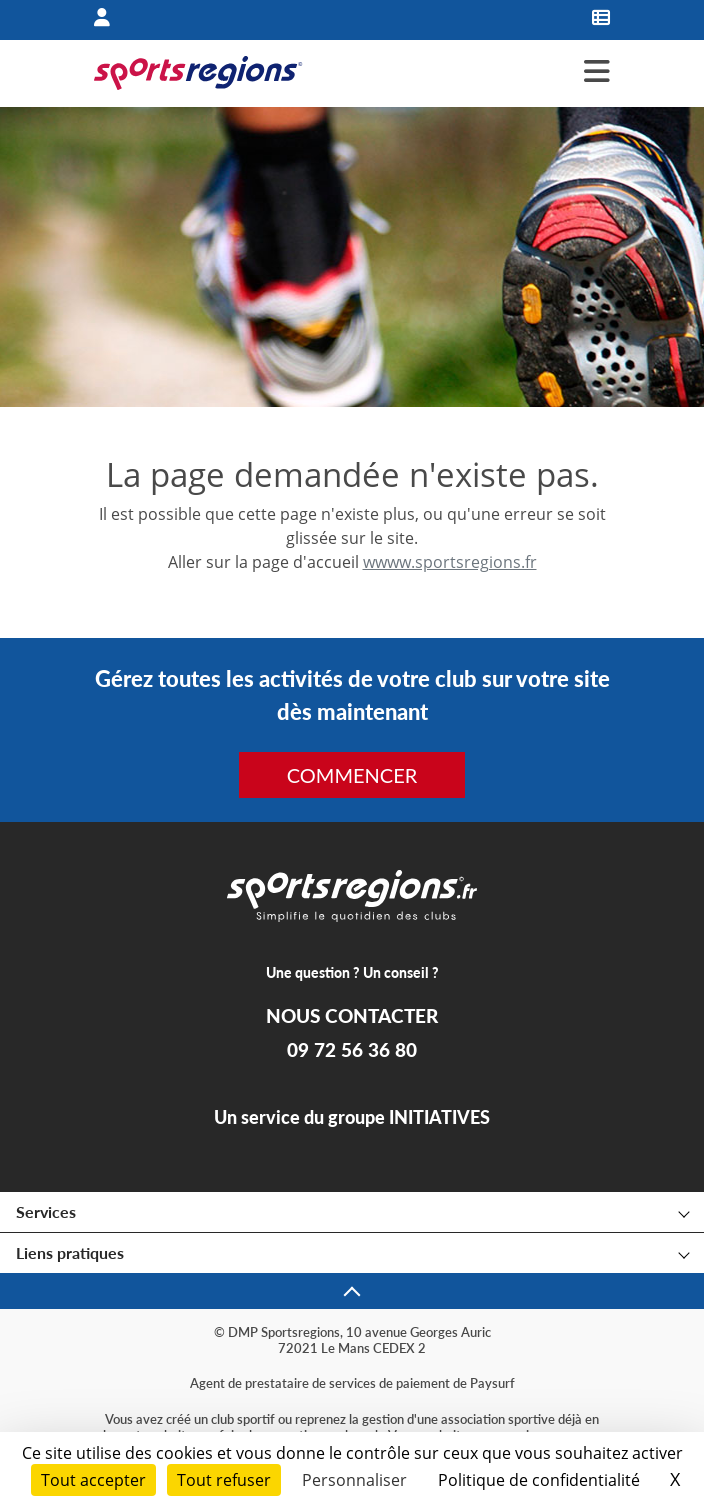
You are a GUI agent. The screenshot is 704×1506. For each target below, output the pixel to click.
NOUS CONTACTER (352, 1016)
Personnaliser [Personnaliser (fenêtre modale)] (354, 1480)
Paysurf (492, 1383)
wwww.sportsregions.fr (450, 562)
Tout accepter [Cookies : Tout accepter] (93, 1480)
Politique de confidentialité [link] (539, 1480)
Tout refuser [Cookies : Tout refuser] (224, 1480)
